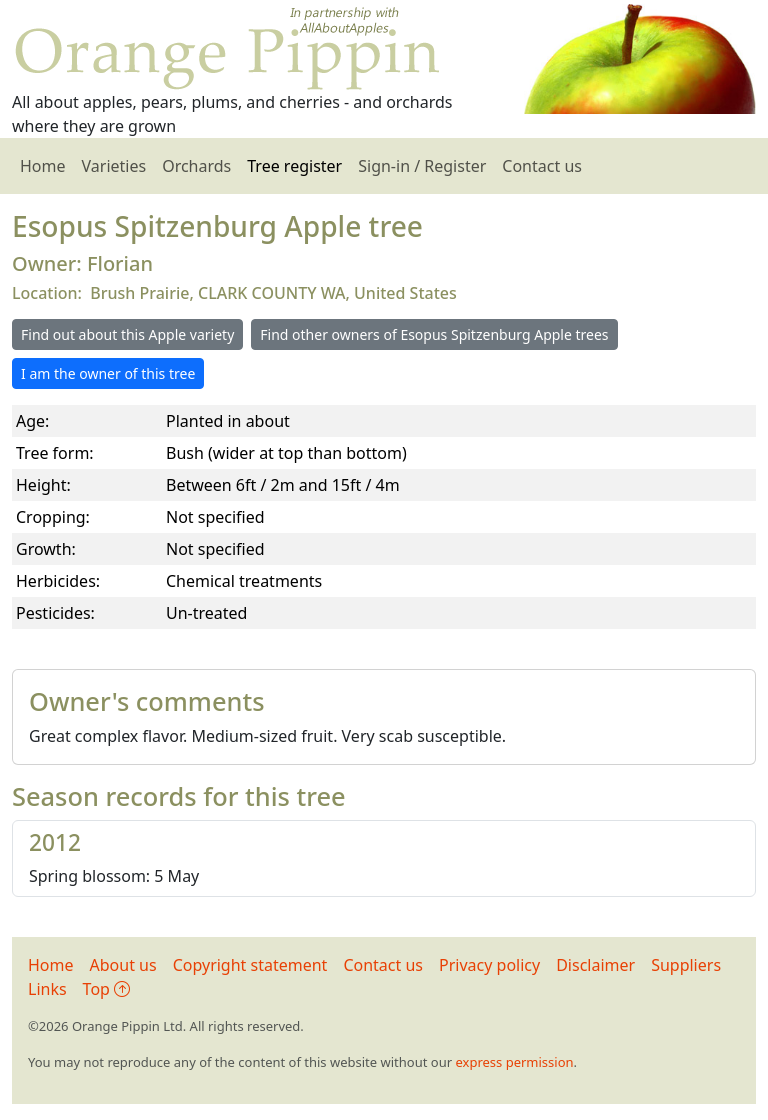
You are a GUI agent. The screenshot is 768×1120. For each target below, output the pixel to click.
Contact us (542, 166)
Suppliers (686, 965)
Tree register (294, 166)
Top (106, 989)
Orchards (196, 166)
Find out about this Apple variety (127, 334)
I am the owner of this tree (108, 373)
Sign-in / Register (422, 166)
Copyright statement (250, 965)
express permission (514, 1062)
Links (47, 989)
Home (43, 166)
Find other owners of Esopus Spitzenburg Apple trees (434, 334)
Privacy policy (489, 965)
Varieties (114, 166)
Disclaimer (595, 965)
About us (123, 965)
